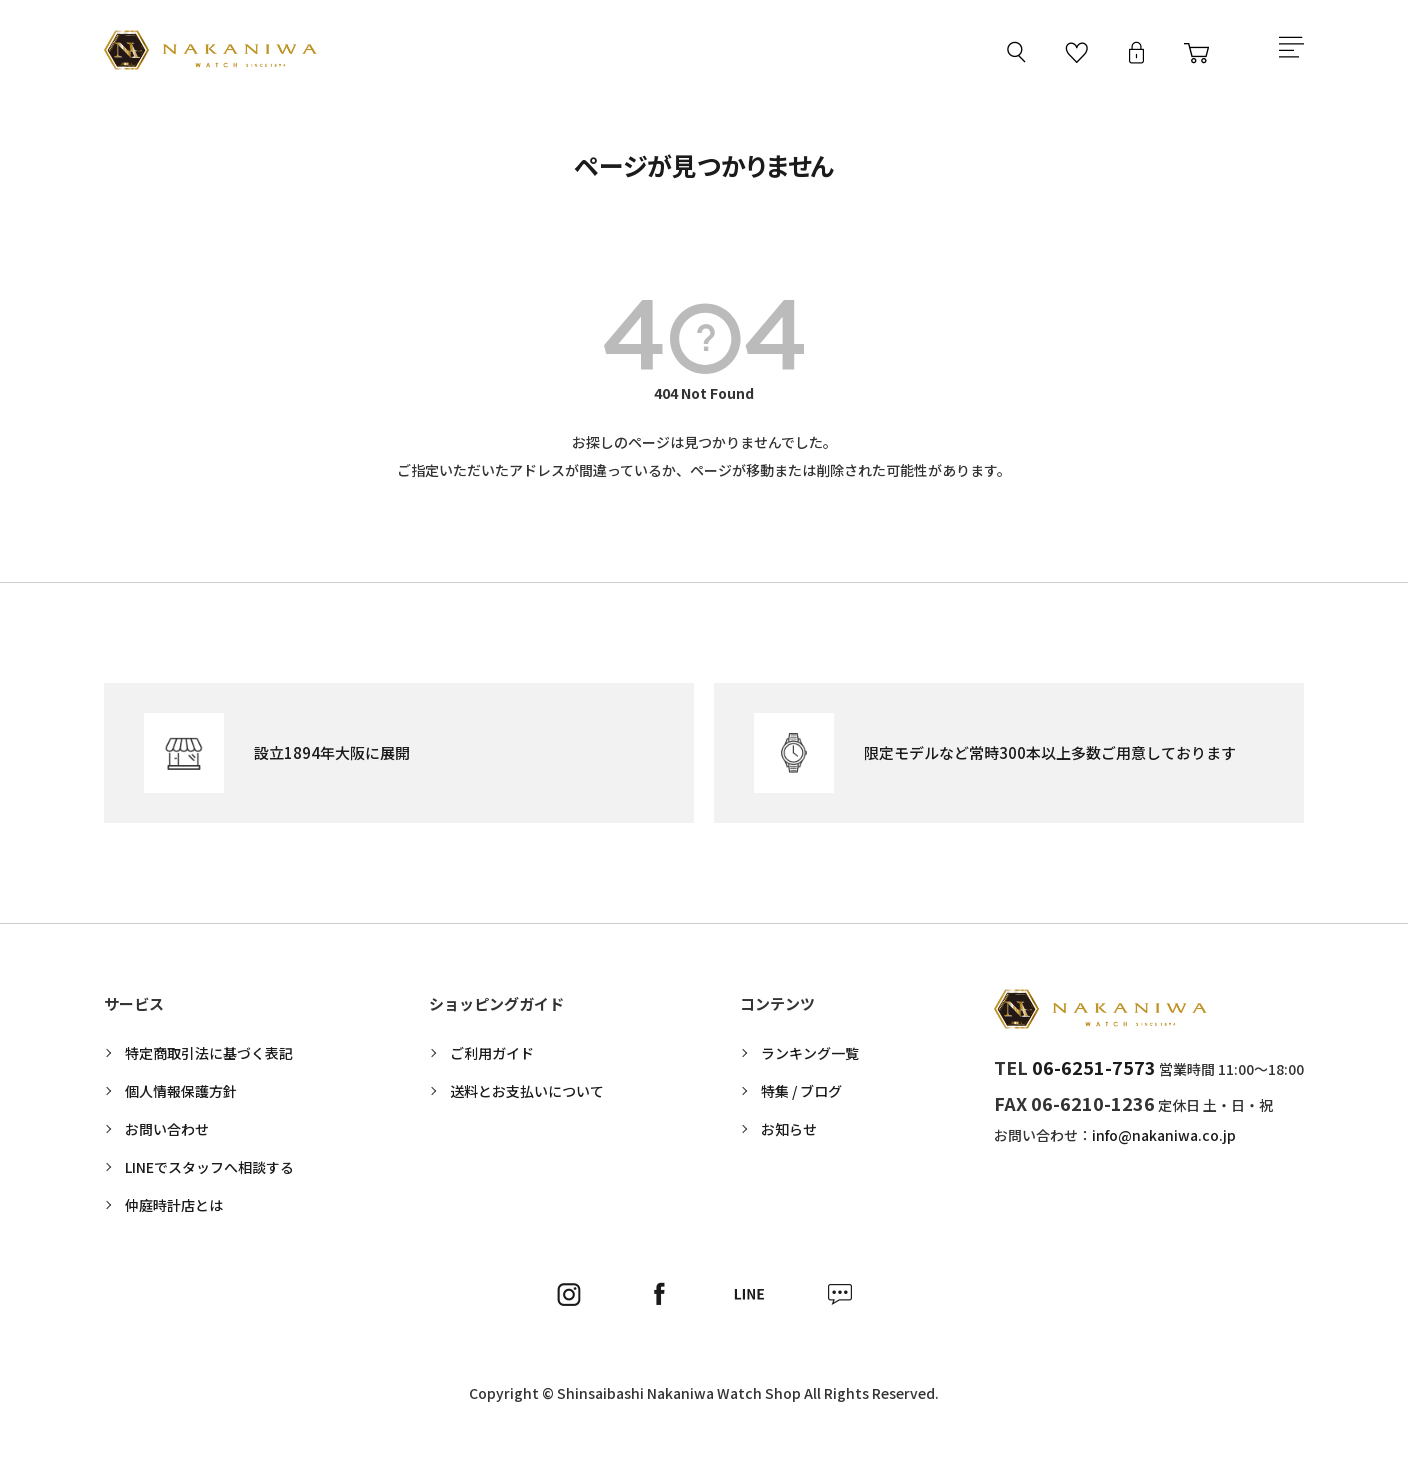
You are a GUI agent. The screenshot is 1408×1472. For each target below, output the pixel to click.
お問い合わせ (167, 1129)
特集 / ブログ (801, 1091)
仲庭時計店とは (174, 1205)
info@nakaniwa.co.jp (1164, 1135)
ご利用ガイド (492, 1053)
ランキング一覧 (810, 1053)
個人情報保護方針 (181, 1091)
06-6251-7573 (1094, 1067)
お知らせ (789, 1129)
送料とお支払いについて (527, 1091)
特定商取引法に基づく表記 (209, 1053)
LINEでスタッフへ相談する (209, 1167)
